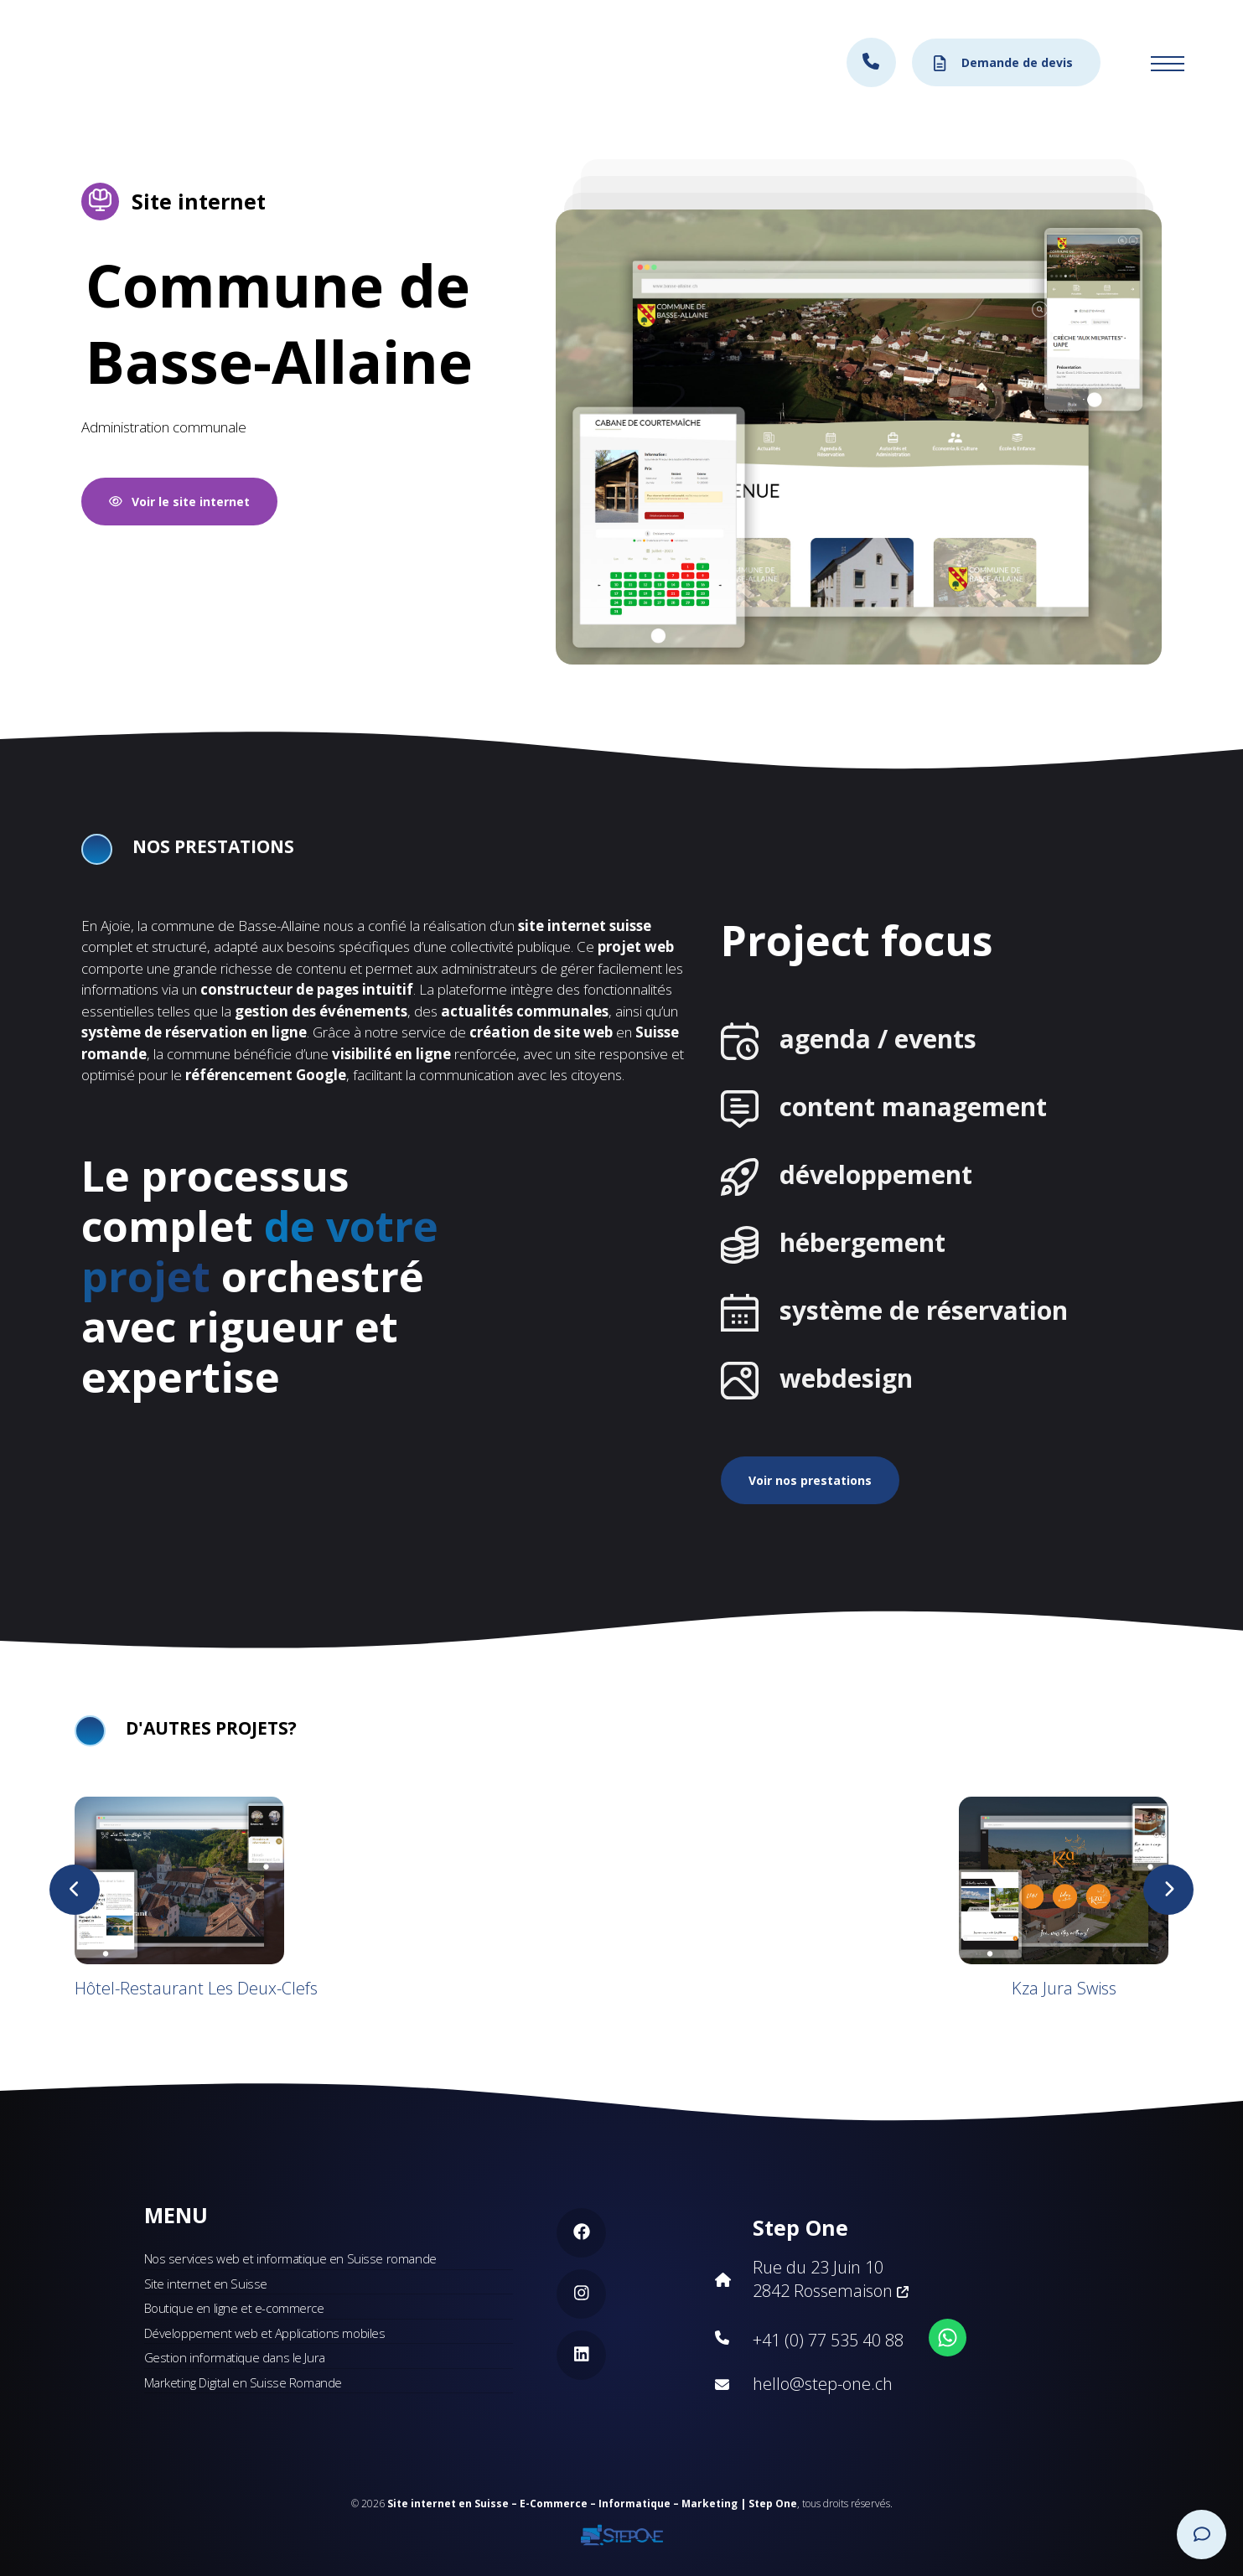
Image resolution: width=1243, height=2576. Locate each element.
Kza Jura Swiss (1064, 1988)
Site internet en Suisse (205, 2283)
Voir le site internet (180, 502)
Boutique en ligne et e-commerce (234, 2307)
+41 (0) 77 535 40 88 (828, 2340)
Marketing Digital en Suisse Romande (243, 2382)
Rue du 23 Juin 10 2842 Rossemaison (831, 2279)
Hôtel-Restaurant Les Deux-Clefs (196, 1988)
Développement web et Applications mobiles (265, 2333)
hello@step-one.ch (823, 2383)
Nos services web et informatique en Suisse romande (290, 2258)
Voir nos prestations (810, 1480)
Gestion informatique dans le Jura (234, 2357)
